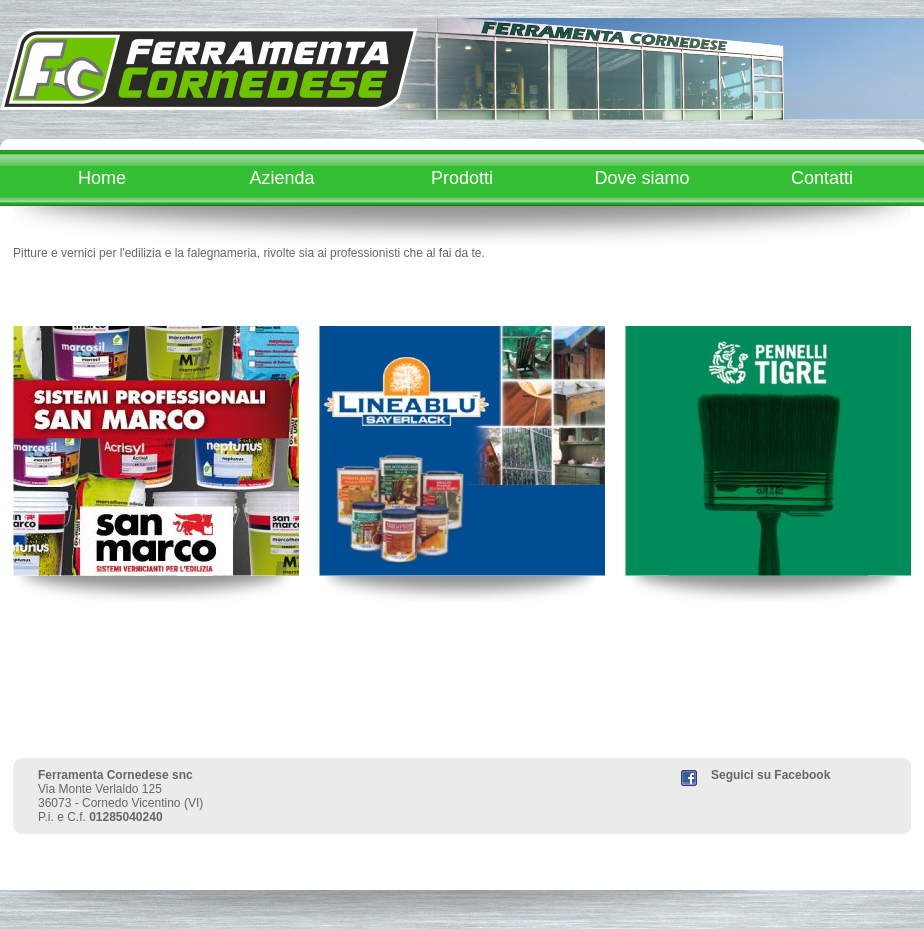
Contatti (822, 178)
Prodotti (462, 178)
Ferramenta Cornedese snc (115, 775)
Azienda (281, 178)
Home (102, 178)
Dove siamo (641, 178)
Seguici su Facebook (770, 775)
